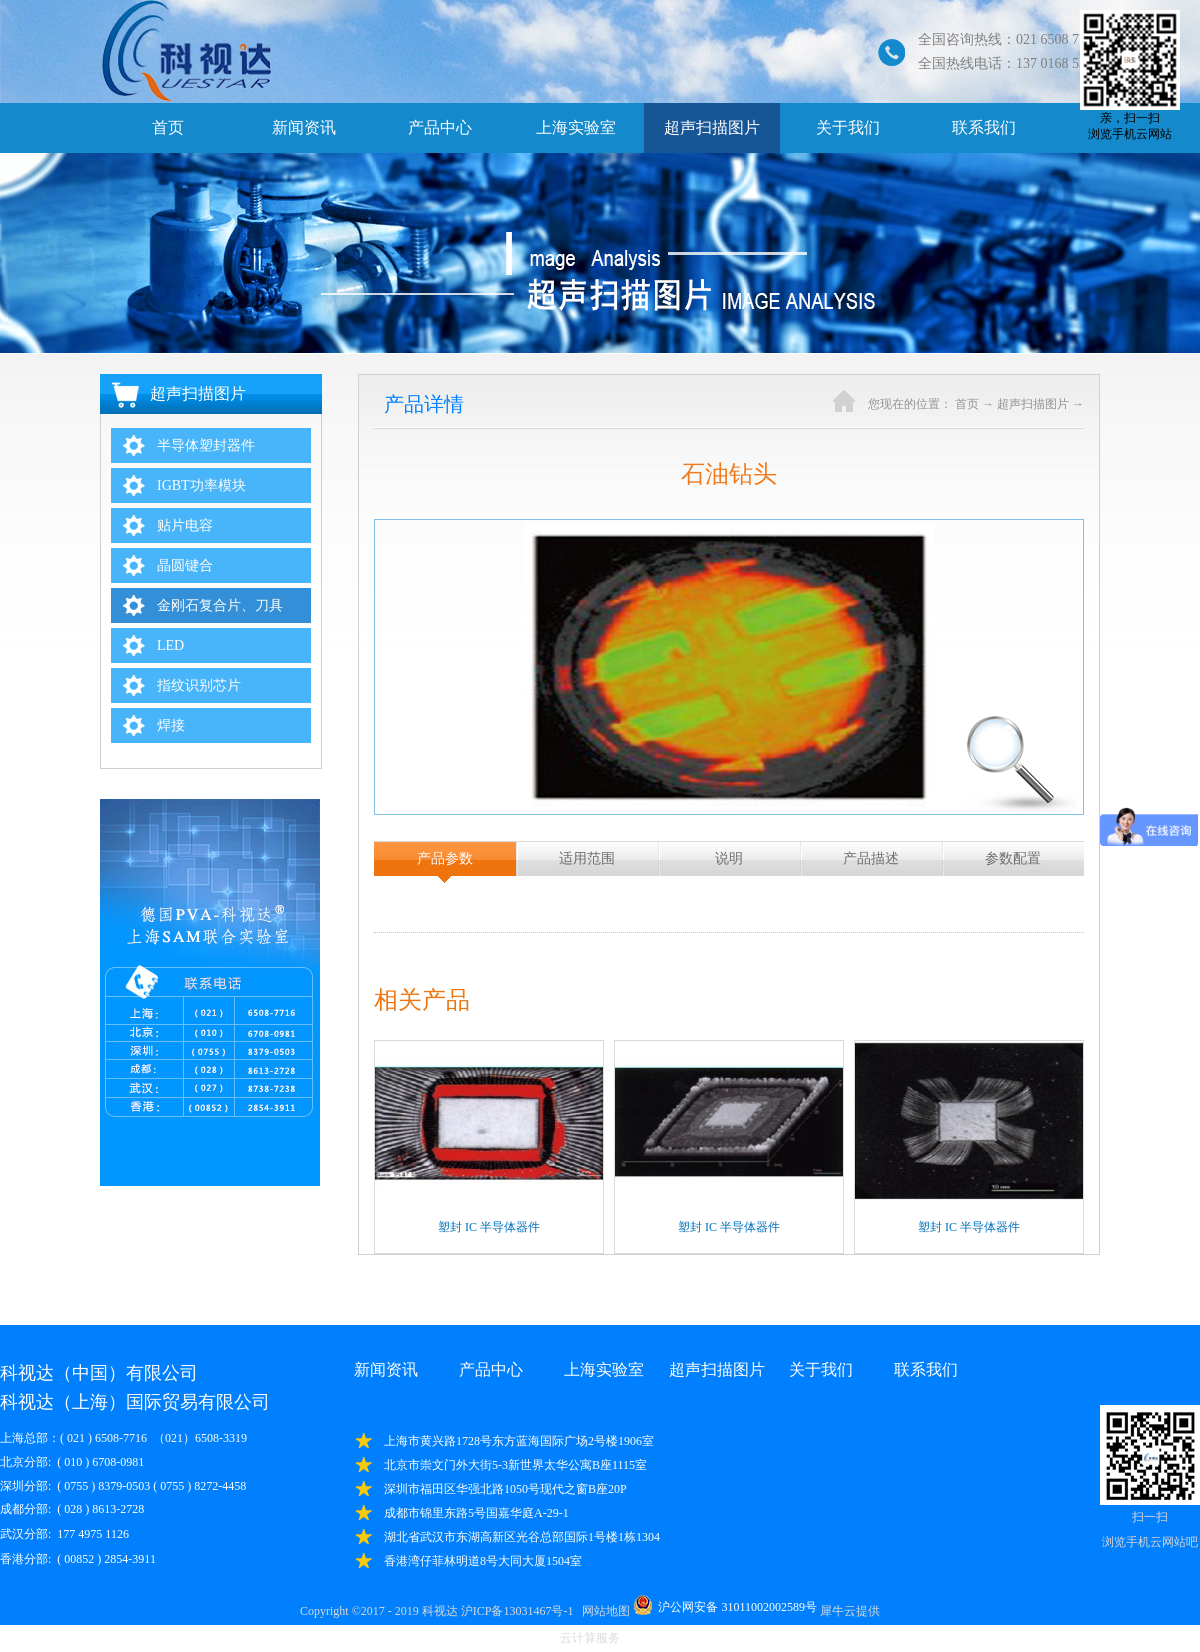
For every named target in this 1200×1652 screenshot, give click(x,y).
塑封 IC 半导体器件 (489, 1227)
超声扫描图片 (1033, 404)
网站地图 (603, 1611)
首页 (168, 127)
